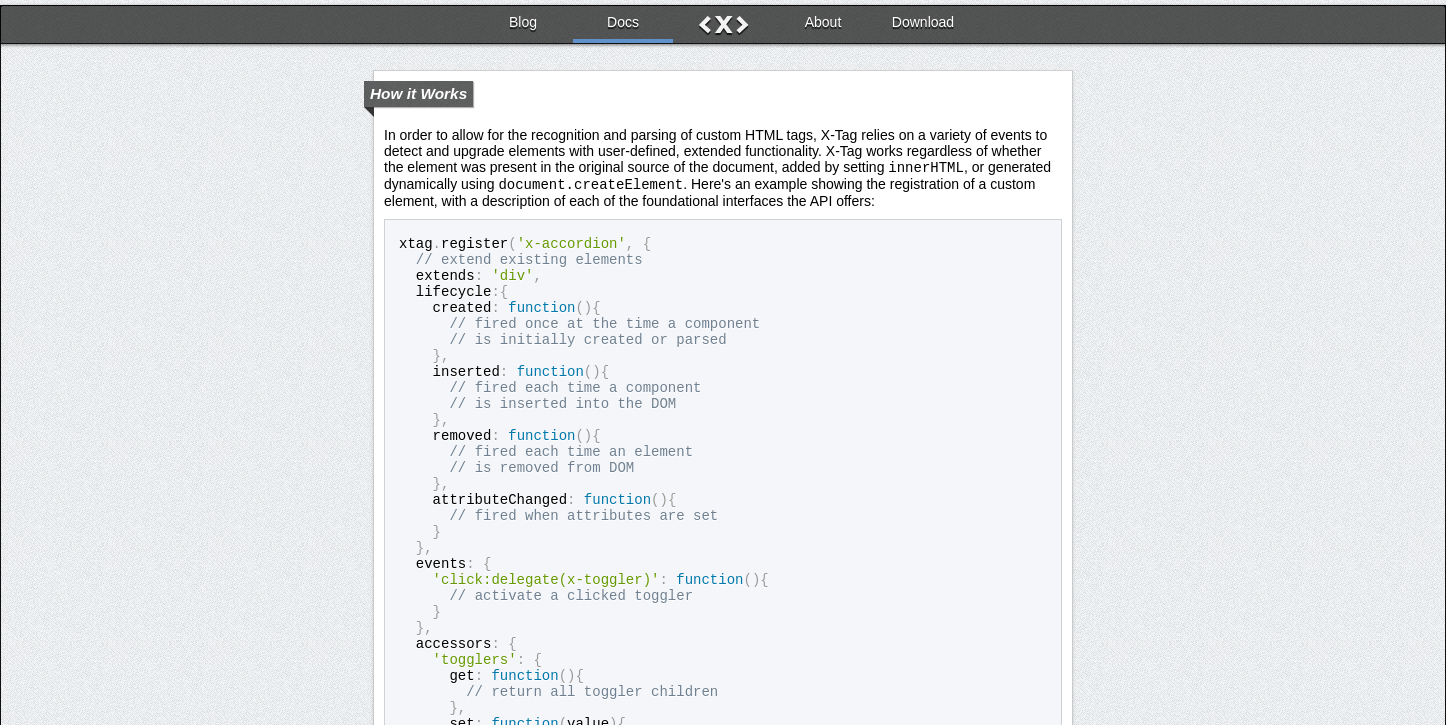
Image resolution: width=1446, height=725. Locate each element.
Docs (623, 17)
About (823, 17)
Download (923, 17)
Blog (523, 17)
